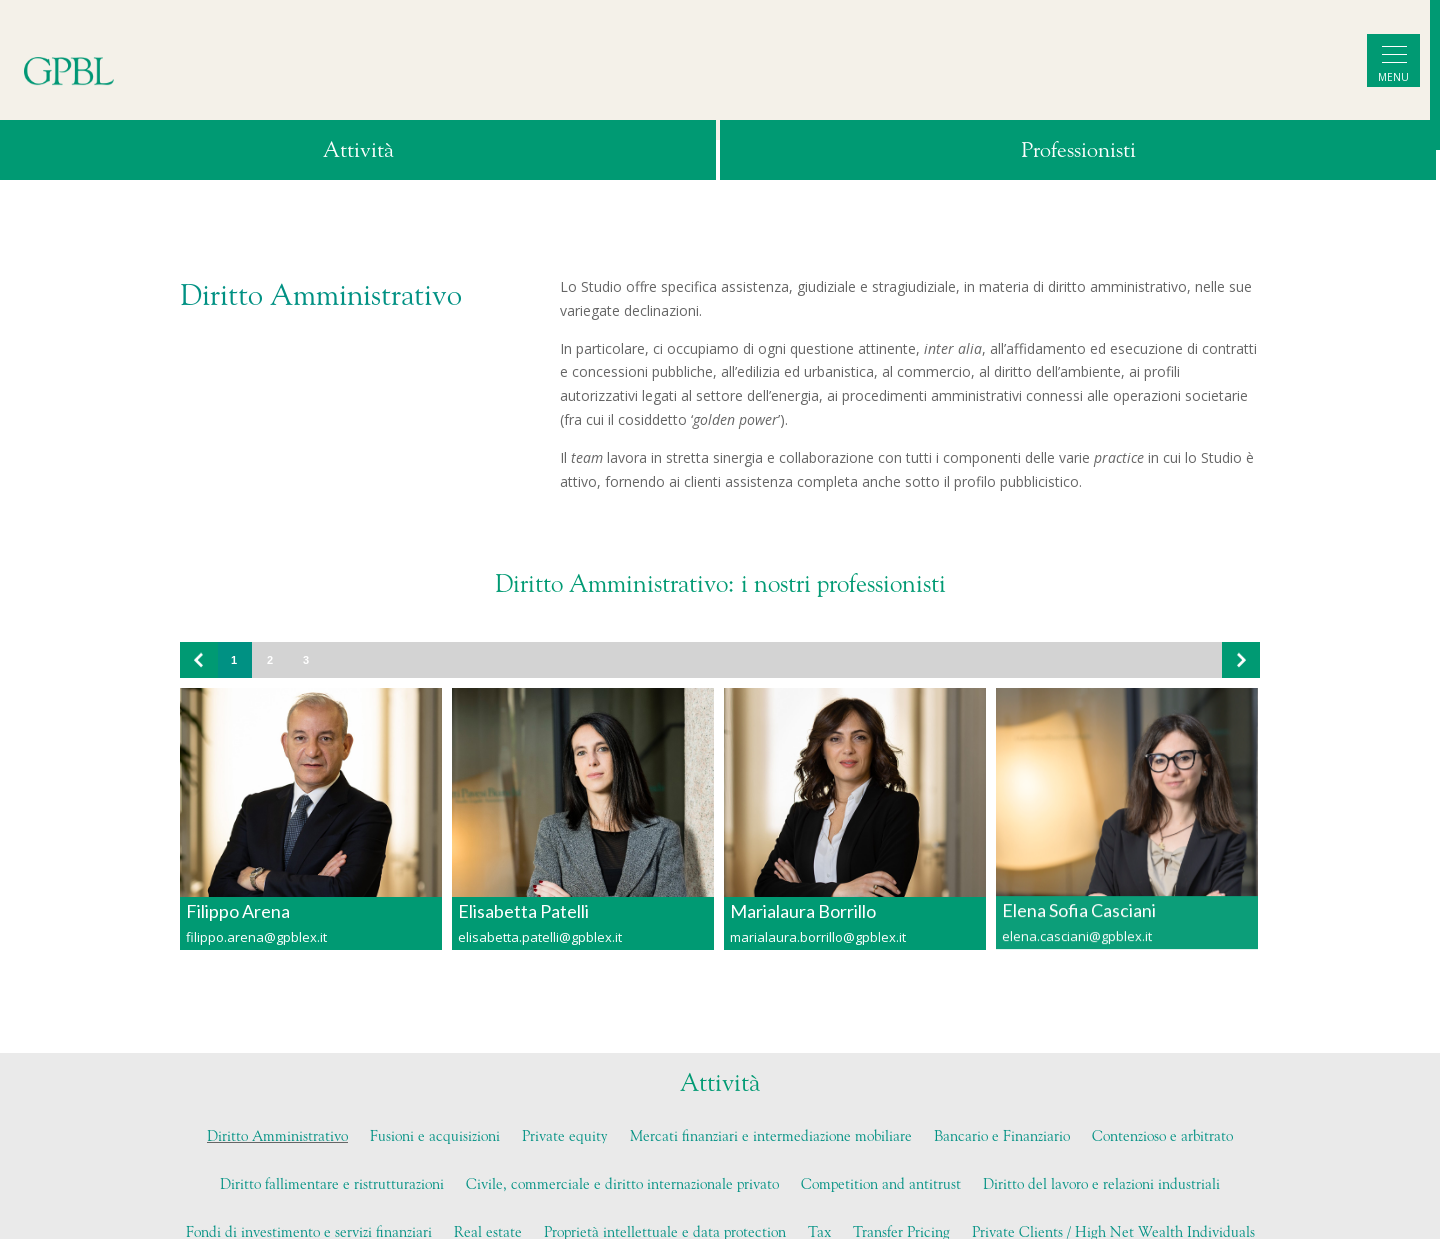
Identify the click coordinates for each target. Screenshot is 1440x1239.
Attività (358, 151)
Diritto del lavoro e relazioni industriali (1101, 1185)
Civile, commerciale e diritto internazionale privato (622, 1185)
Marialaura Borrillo (803, 910)
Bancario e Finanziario (1002, 1137)
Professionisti (1078, 151)
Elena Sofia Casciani (1079, 900)
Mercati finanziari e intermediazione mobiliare (771, 1137)
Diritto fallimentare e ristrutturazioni (332, 1185)
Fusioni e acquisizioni (435, 1137)
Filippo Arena (238, 911)
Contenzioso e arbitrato (1162, 1137)
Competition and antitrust (881, 1185)
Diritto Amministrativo (277, 1137)
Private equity (565, 1137)
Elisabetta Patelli (523, 911)
